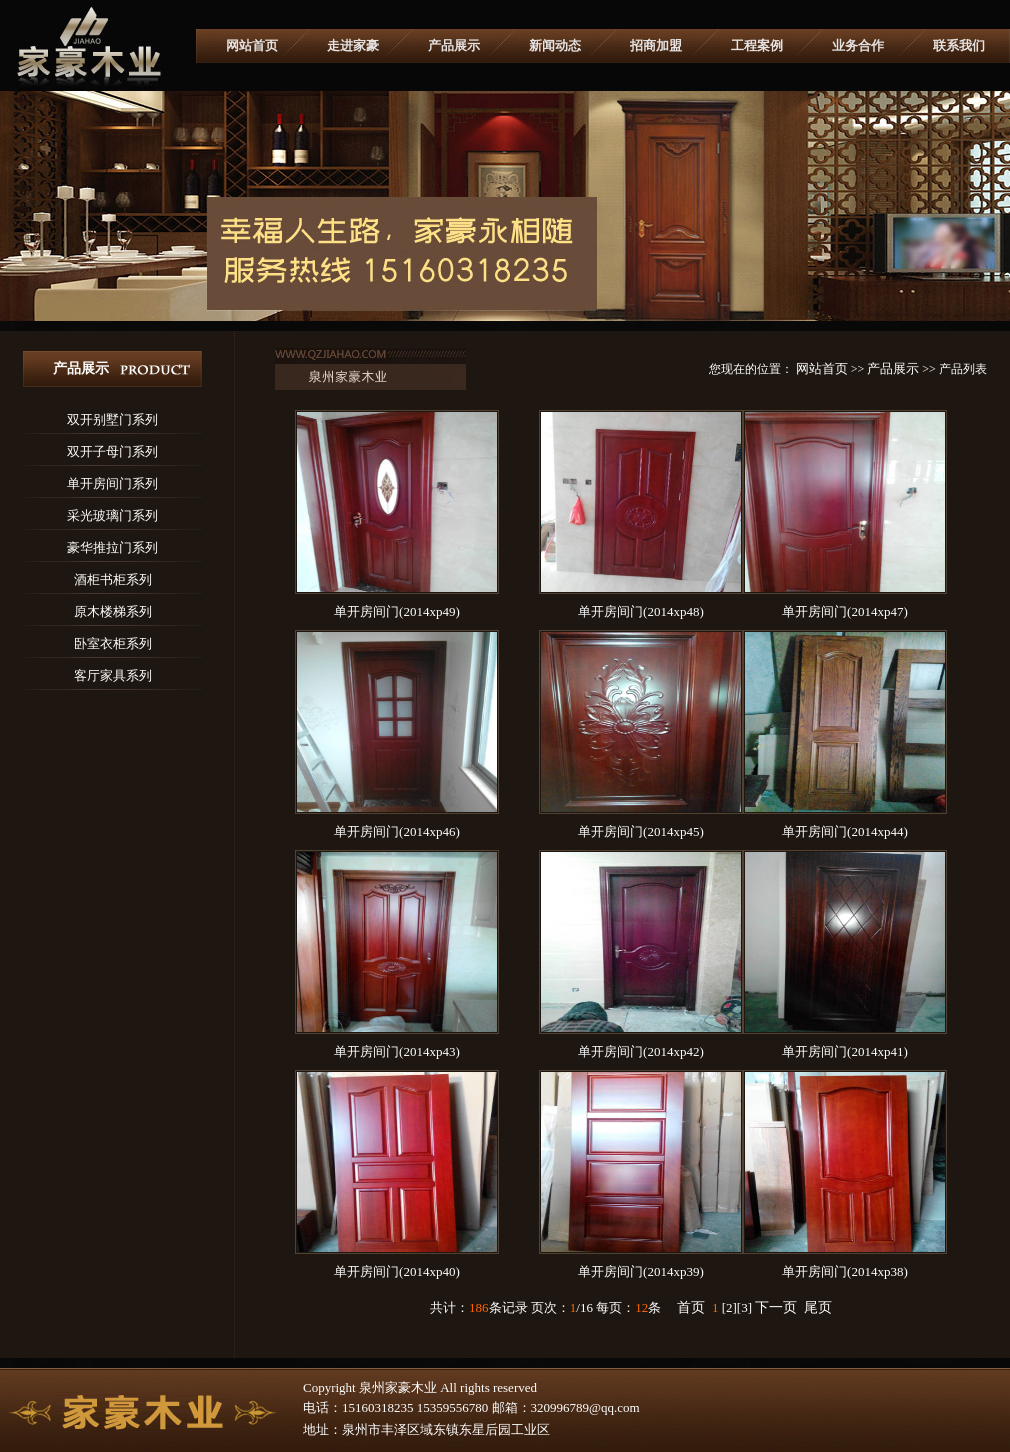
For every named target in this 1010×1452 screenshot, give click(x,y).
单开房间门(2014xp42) (641, 1051)
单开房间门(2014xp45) (641, 831)
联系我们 (959, 45)
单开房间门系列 (112, 483)
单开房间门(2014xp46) (397, 831)
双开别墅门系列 (112, 419)
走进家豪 (353, 45)
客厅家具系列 (113, 675)
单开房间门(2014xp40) (397, 1271)
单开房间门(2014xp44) (845, 831)
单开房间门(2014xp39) (641, 1271)
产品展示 (454, 45)
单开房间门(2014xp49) (397, 611)
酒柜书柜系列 (113, 579)
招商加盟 (656, 45)
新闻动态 (555, 45)
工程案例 (757, 45)
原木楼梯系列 (113, 611)
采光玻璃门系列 (112, 515)
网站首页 (252, 45)
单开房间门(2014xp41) (845, 1051)
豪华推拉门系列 (112, 547)
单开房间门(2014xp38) (845, 1271)
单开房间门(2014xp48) (641, 611)
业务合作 (858, 45)
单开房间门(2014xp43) (397, 1051)
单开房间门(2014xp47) (845, 611)
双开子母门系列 (112, 451)
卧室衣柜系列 (113, 643)
